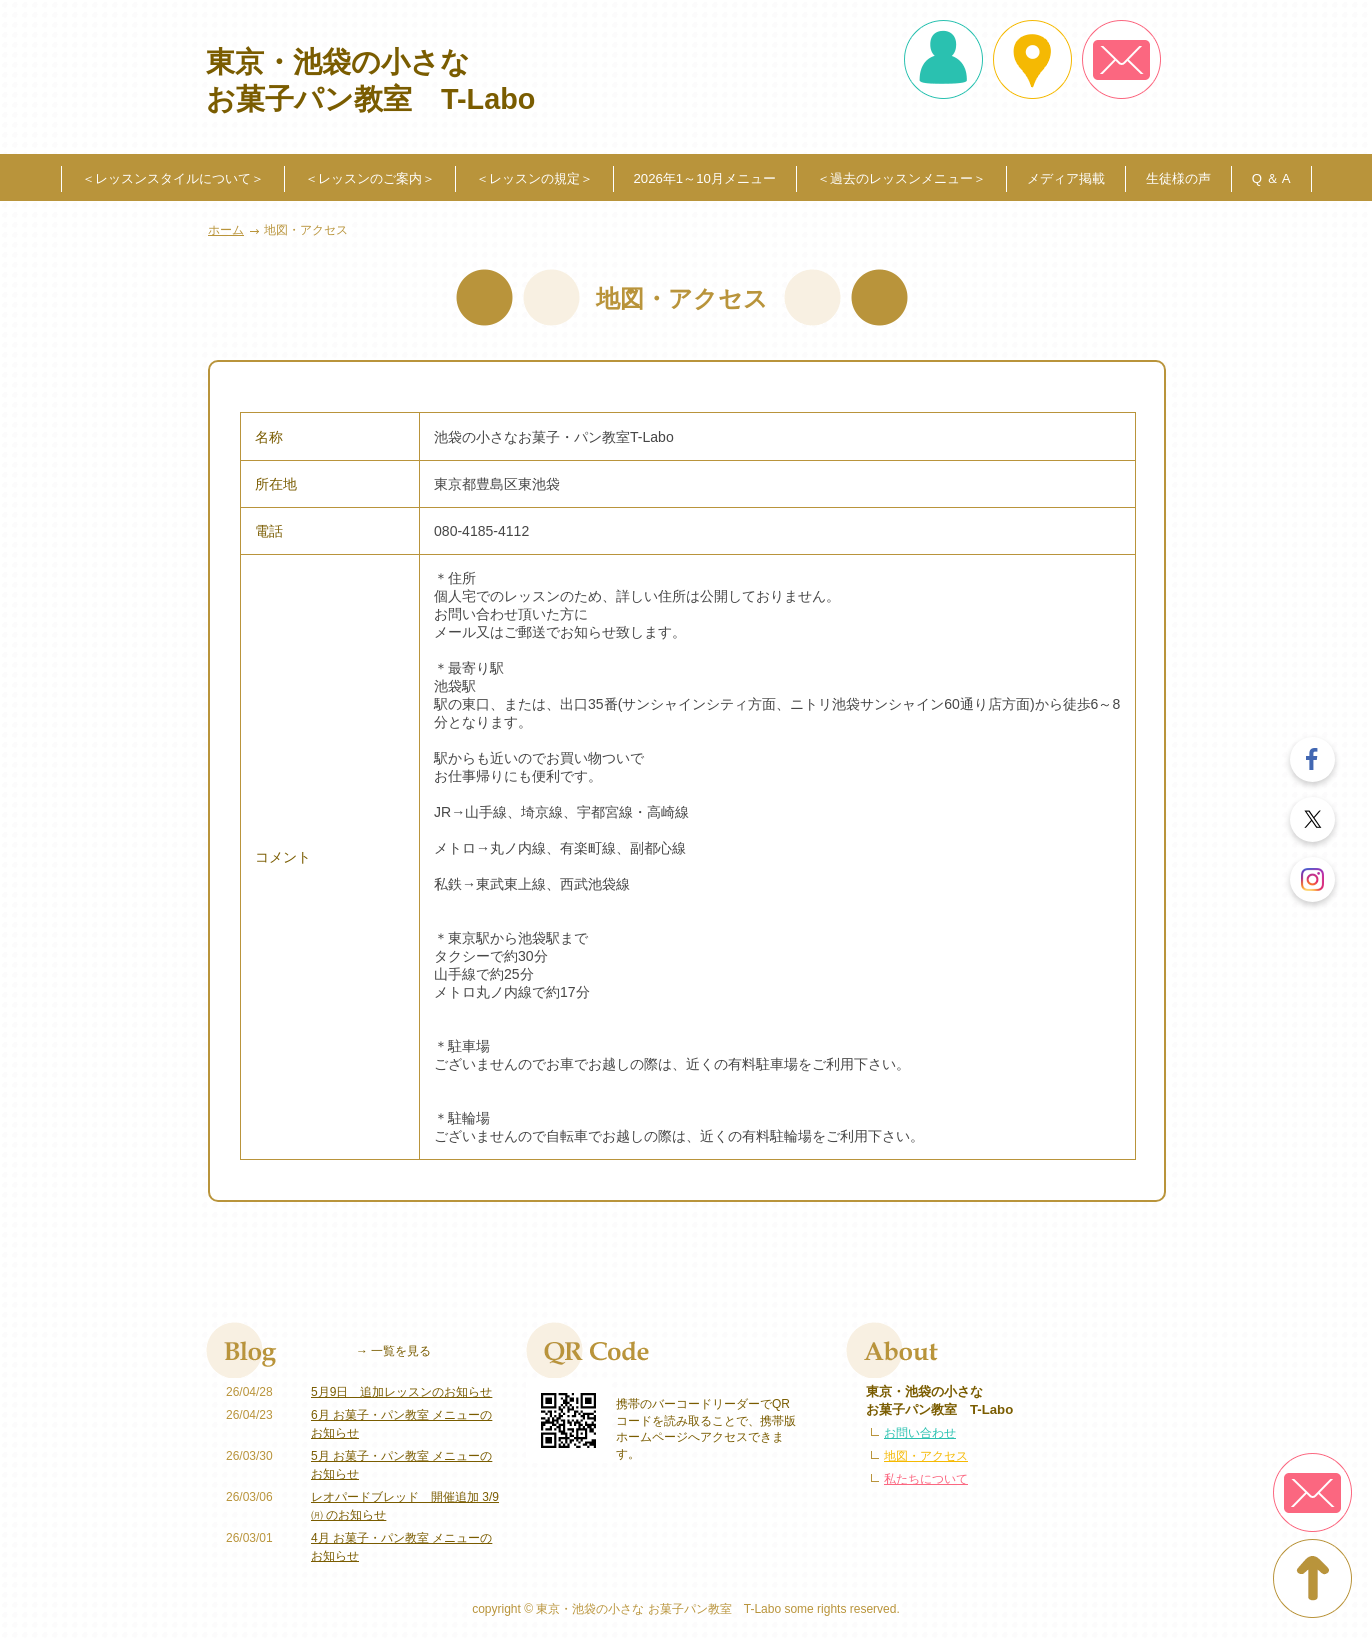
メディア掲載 (1066, 178)
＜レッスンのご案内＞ (370, 178)
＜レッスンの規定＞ (534, 178)
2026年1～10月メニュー (705, 178)
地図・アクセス (926, 1456)
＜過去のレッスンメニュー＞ (901, 178)
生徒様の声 (1178, 178)
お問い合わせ (920, 1433)
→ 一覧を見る (393, 1351)
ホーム (226, 230)
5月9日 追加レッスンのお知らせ (401, 1392)
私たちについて (926, 1479)
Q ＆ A (1271, 178)
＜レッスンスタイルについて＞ (173, 178)
